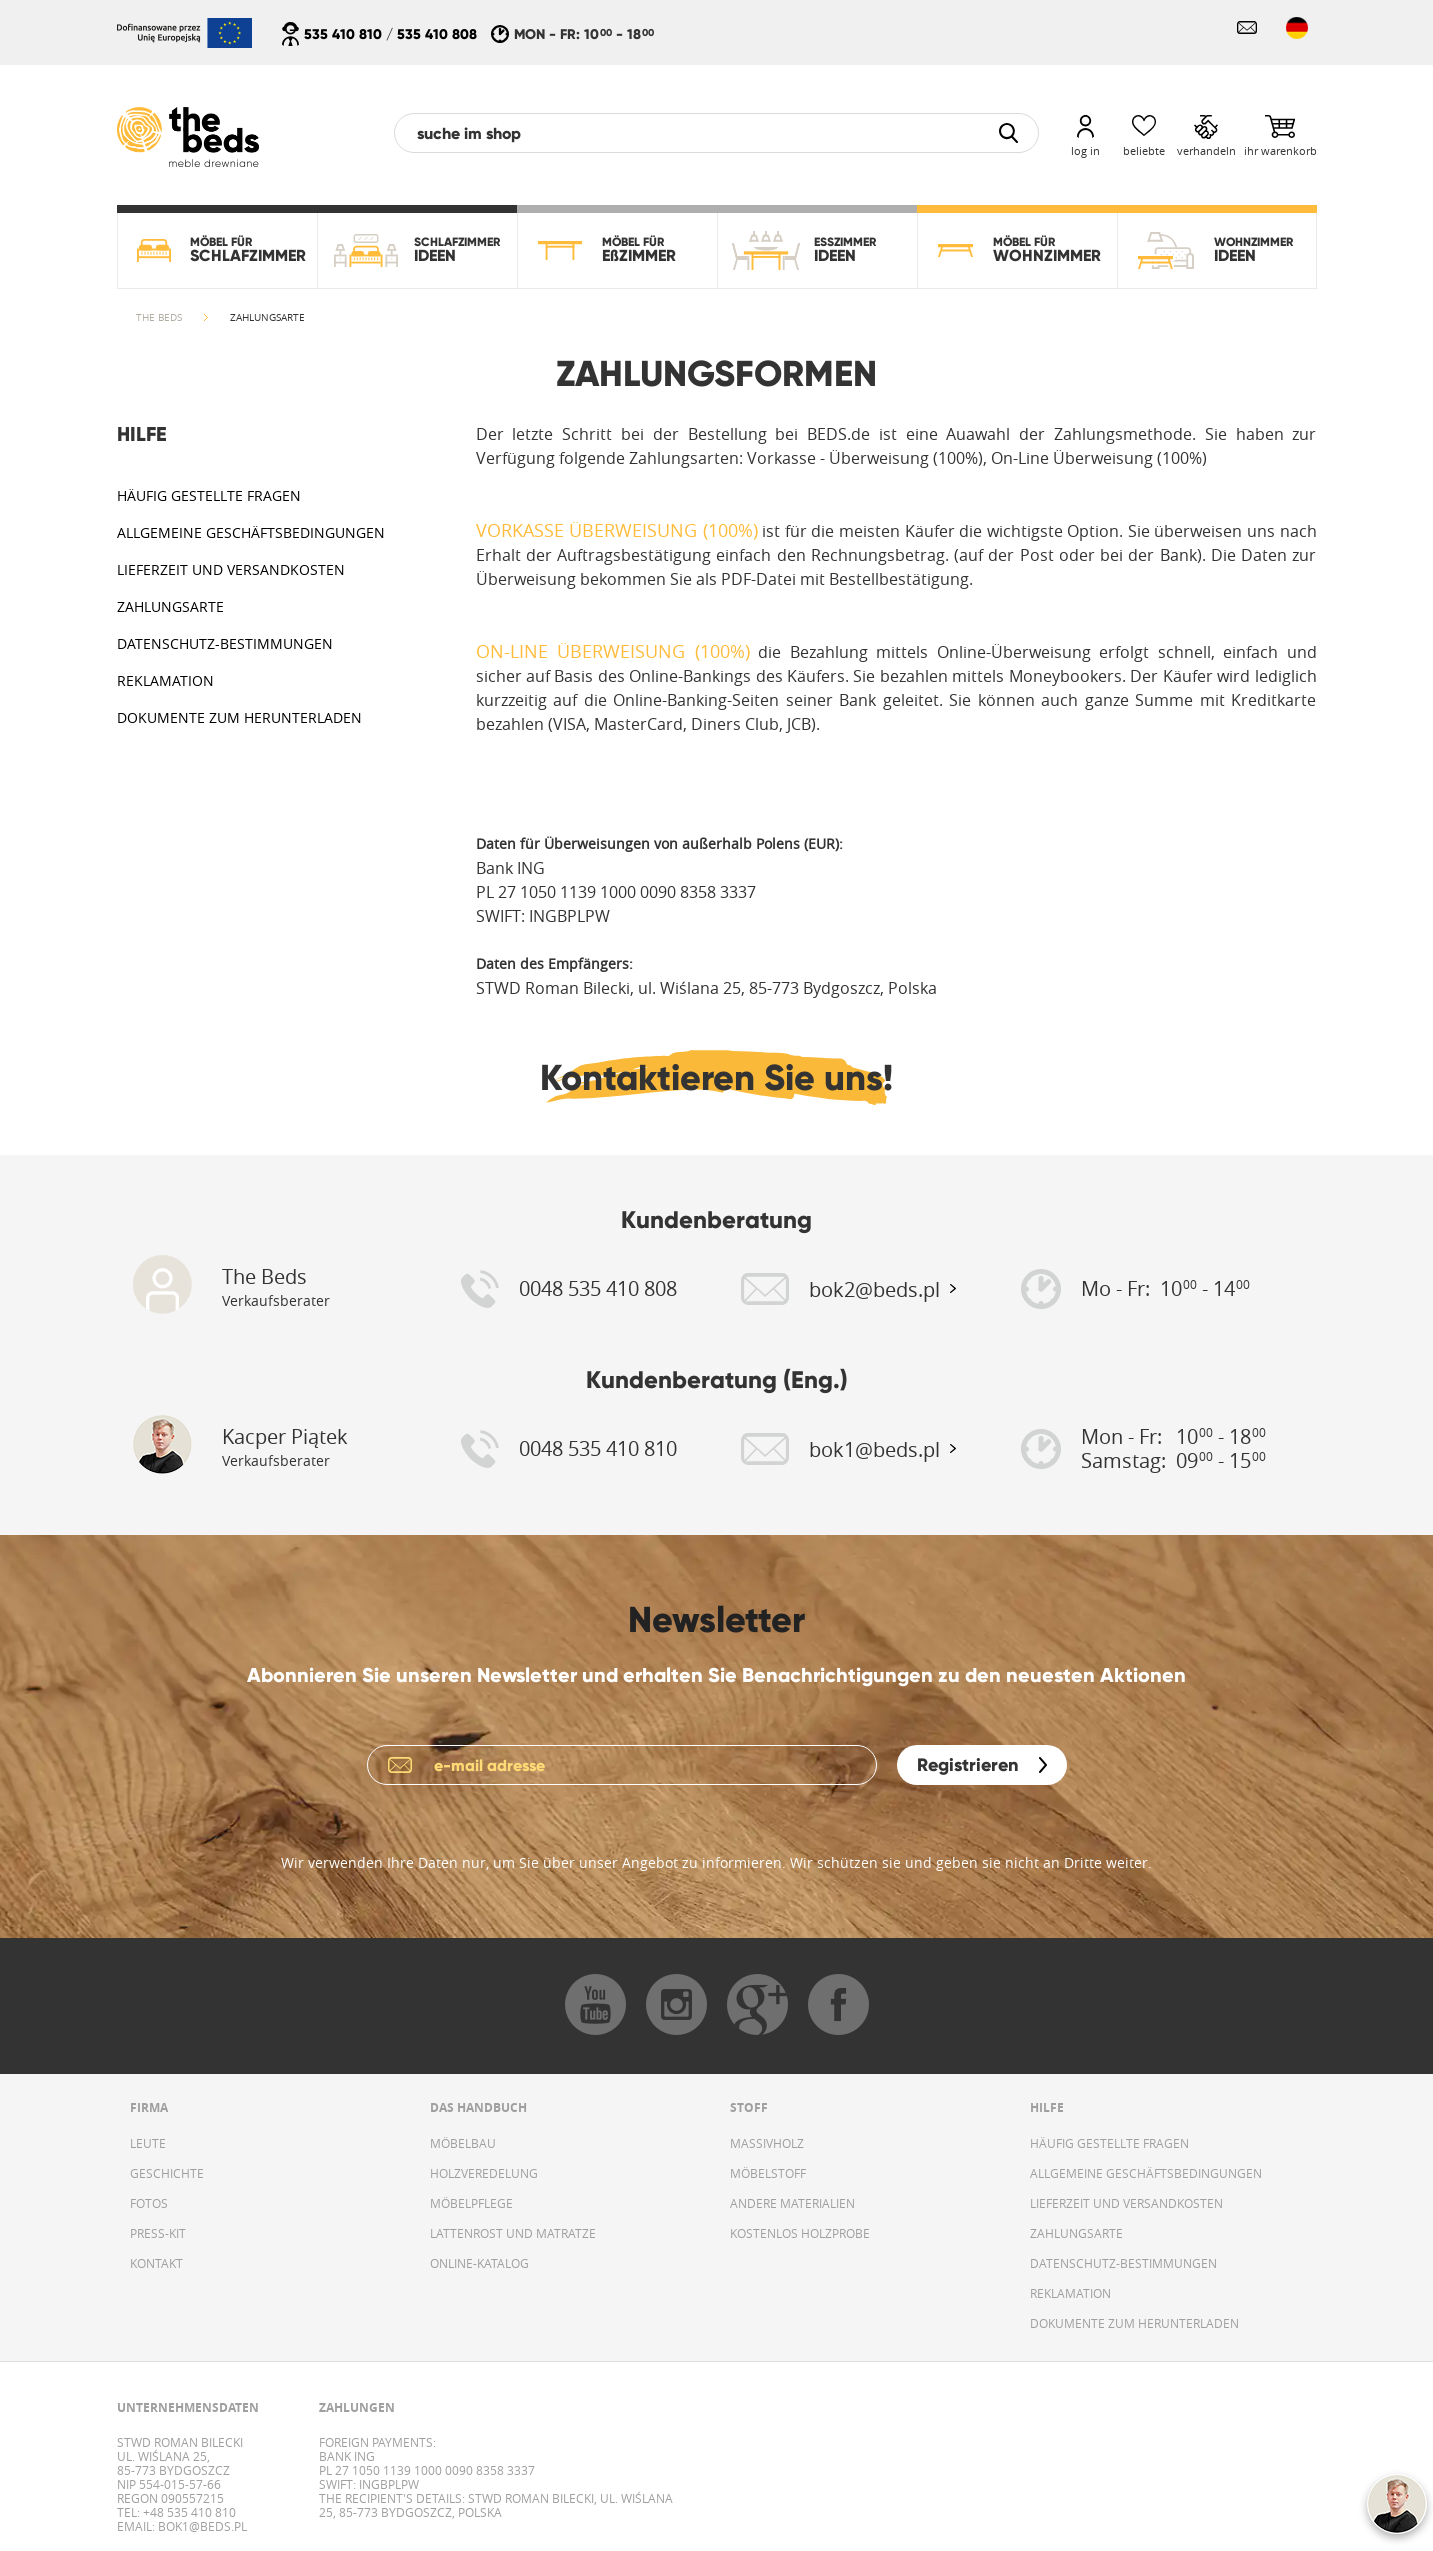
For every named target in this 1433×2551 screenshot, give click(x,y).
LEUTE (148, 2143)
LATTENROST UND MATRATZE (513, 2233)
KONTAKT (156, 2263)
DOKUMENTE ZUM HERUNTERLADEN (239, 717)
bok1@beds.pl (201, 2526)
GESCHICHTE (167, 2173)
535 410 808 (437, 34)
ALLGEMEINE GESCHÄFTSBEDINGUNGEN (251, 532)
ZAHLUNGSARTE (170, 606)
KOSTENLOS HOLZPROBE (800, 2233)
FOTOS (149, 2203)
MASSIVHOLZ (767, 2143)
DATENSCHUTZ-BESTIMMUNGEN (225, 643)
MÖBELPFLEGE (471, 2203)
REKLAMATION (165, 680)
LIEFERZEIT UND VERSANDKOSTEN (231, 569)
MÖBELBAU (463, 2143)
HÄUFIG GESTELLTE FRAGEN (209, 495)
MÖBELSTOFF (768, 2173)
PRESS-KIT (158, 2233)
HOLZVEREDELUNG (484, 2173)
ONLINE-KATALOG (479, 2263)
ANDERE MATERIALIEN (792, 2203)
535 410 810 (343, 34)
